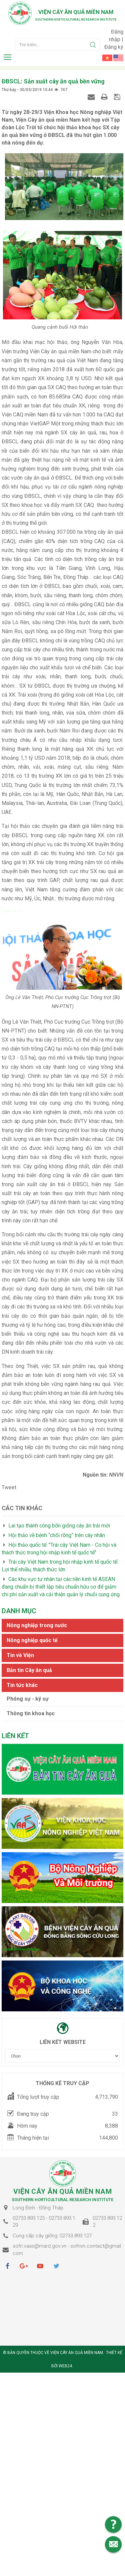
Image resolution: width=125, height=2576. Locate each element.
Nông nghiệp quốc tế (32, 1646)
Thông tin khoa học (31, 1719)
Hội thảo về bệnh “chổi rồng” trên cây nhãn (56, 1541)
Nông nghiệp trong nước (37, 1631)
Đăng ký (113, 47)
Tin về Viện (20, 1661)
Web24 (65, 2371)
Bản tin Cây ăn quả (29, 1676)
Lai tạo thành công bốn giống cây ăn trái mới (59, 1531)
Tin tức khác (22, 1691)
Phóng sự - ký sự (28, 1704)
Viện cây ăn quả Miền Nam (75, 12)
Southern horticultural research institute (76, 19)
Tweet (9, 1493)
